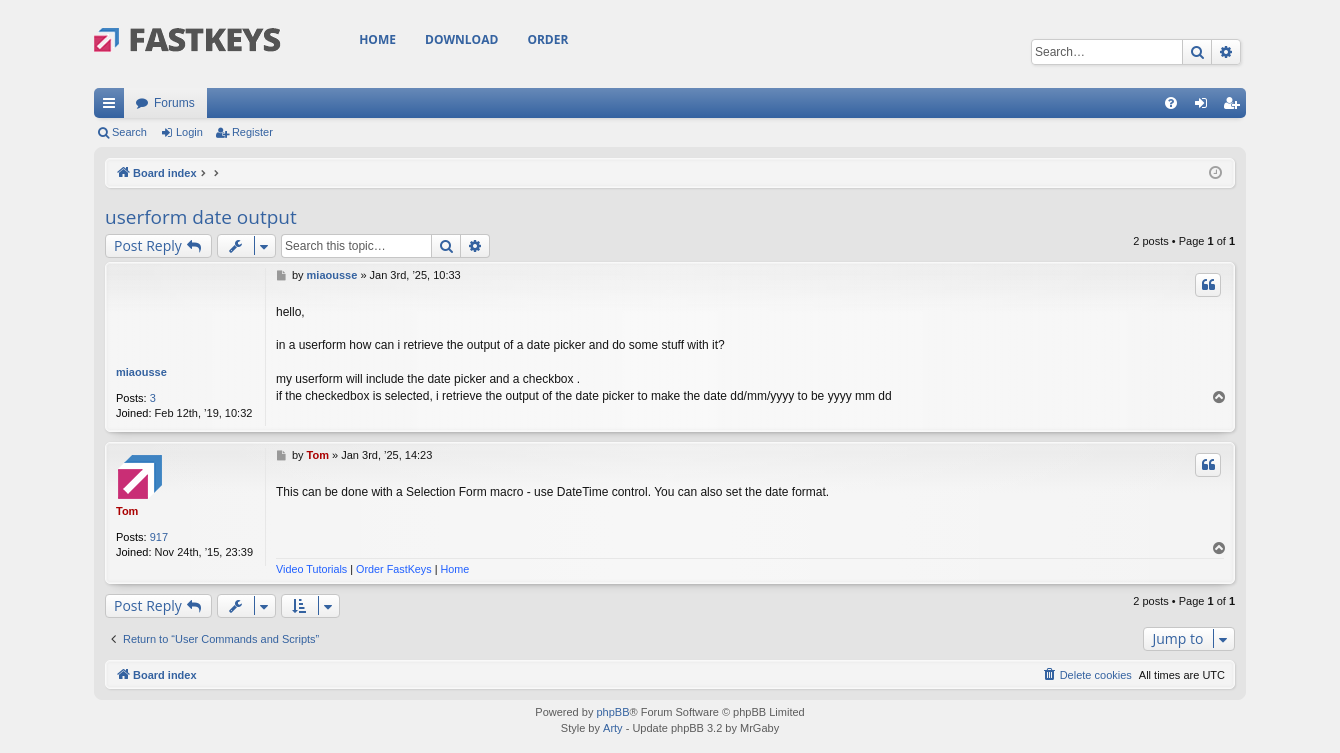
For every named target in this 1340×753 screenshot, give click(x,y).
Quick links (113, 107)
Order (547, 39)
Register (252, 132)
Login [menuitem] (1205, 107)
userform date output (201, 217)
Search (129, 132)
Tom (127, 511)
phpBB (612, 712)
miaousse (141, 372)
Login (189, 132)
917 (159, 537)
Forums (174, 103)
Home (377, 39)
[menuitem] (1171, 103)
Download (461, 39)
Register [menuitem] (1235, 107)
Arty (613, 728)
